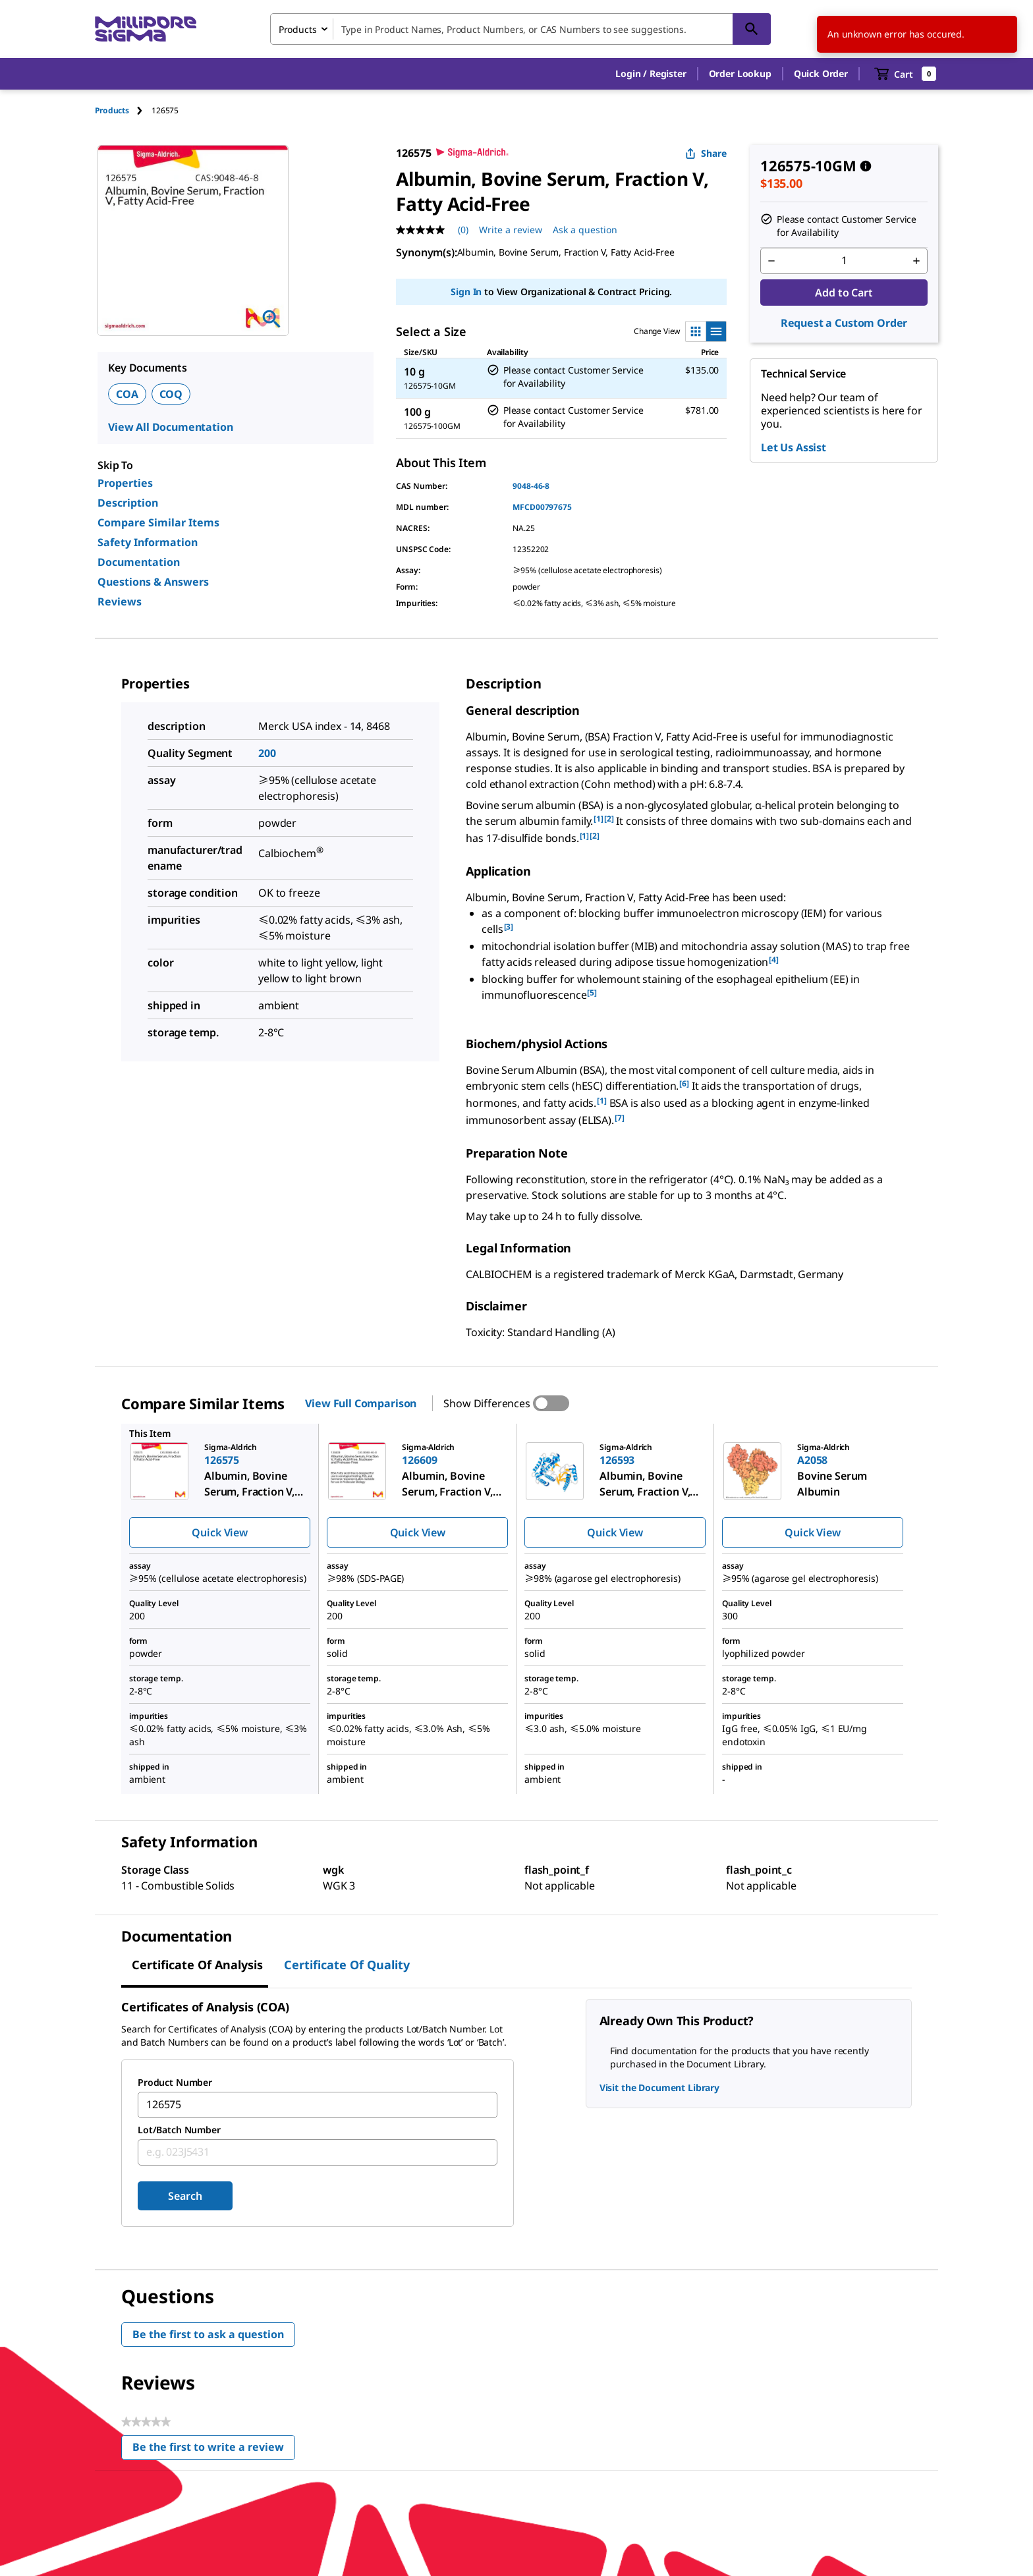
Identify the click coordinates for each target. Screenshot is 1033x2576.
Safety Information (148, 542)
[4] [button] (774, 959)
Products (112, 110)
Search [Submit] (185, 2196)
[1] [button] (598, 818)
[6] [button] (684, 1083)
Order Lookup (740, 73)
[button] (650, 73)
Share (706, 153)
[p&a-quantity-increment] (916, 260)
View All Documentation (170, 427)
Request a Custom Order (844, 322)
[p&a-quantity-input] (844, 260)
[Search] (752, 29)
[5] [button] (592, 992)
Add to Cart (843, 292)
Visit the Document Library (659, 2087)
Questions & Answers (153, 581)
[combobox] (520, 29)
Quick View (219, 1532)
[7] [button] (620, 1117)
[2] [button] (609, 818)
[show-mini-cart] (905, 74)
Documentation (139, 562)
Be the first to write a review (213, 2450)
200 (267, 753)
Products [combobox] (298, 29)
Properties (125, 483)
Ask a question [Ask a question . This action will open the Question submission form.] (585, 229)
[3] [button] (509, 926)
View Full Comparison (360, 1403)
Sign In (466, 291)
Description (128, 502)
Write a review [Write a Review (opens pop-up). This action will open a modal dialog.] (510, 229)
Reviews (120, 601)
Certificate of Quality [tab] (347, 1965)
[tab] (123, 110)
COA (127, 394)
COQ (171, 394)
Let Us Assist (793, 447)
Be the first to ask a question (208, 2334)
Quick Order (821, 73)
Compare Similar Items (158, 522)
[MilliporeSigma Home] (145, 29)
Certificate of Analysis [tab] (197, 1965)
